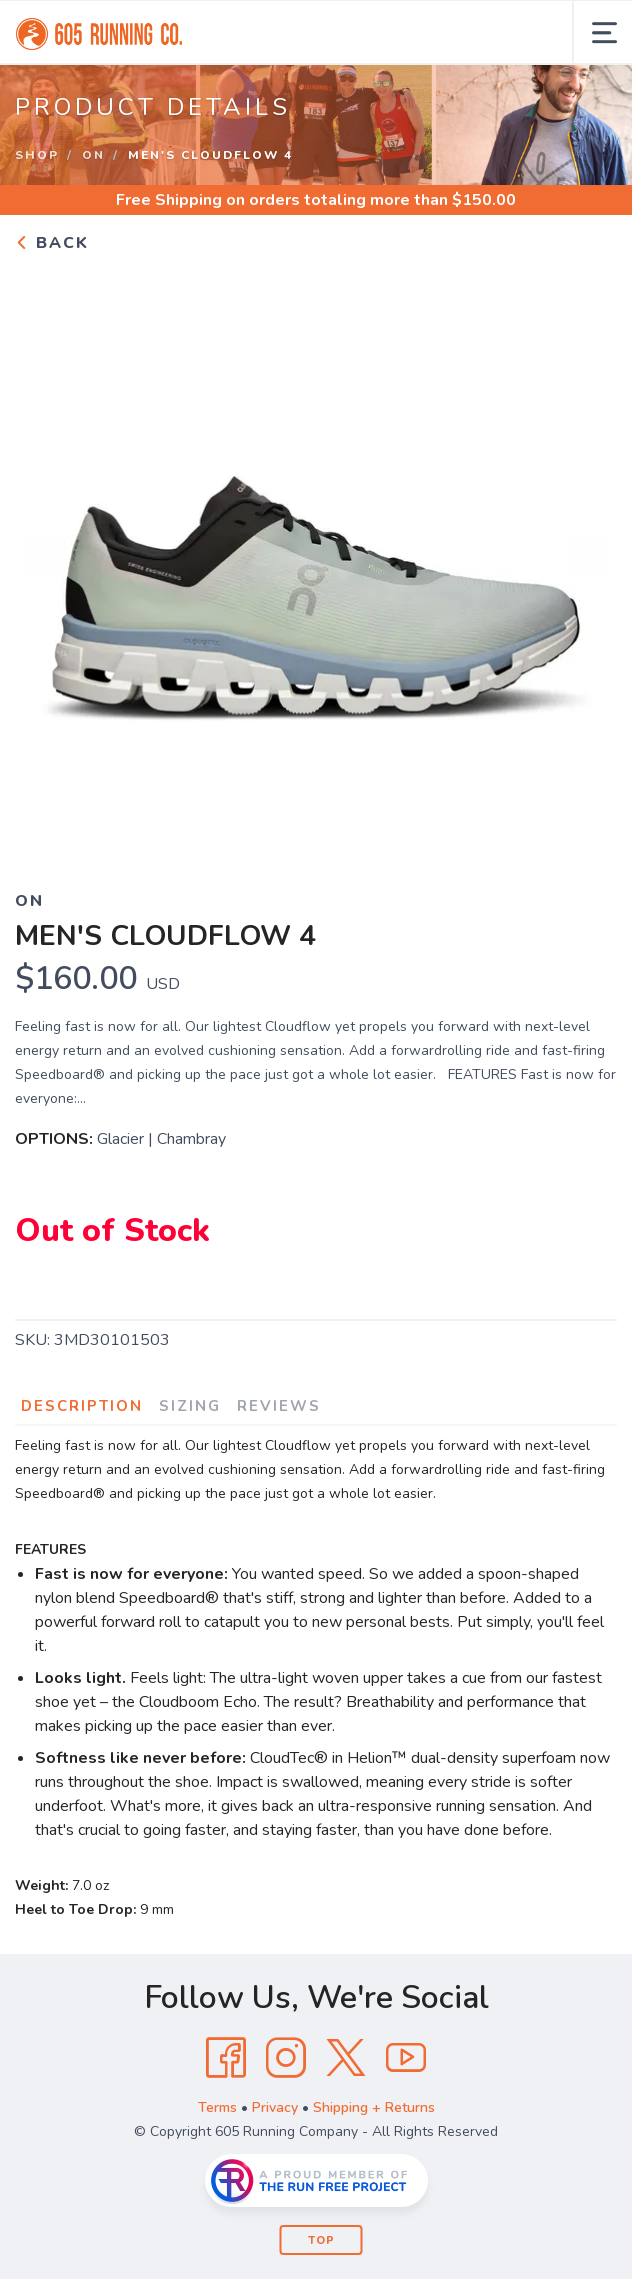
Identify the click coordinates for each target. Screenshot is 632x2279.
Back (52, 243)
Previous (46, 559)
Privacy (275, 2107)
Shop (37, 155)
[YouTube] (406, 2058)
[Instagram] (286, 2058)
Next (586, 559)
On (93, 155)
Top (321, 2240)
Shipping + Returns (374, 2107)
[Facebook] (226, 2058)
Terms (217, 2107)
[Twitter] (346, 2058)
